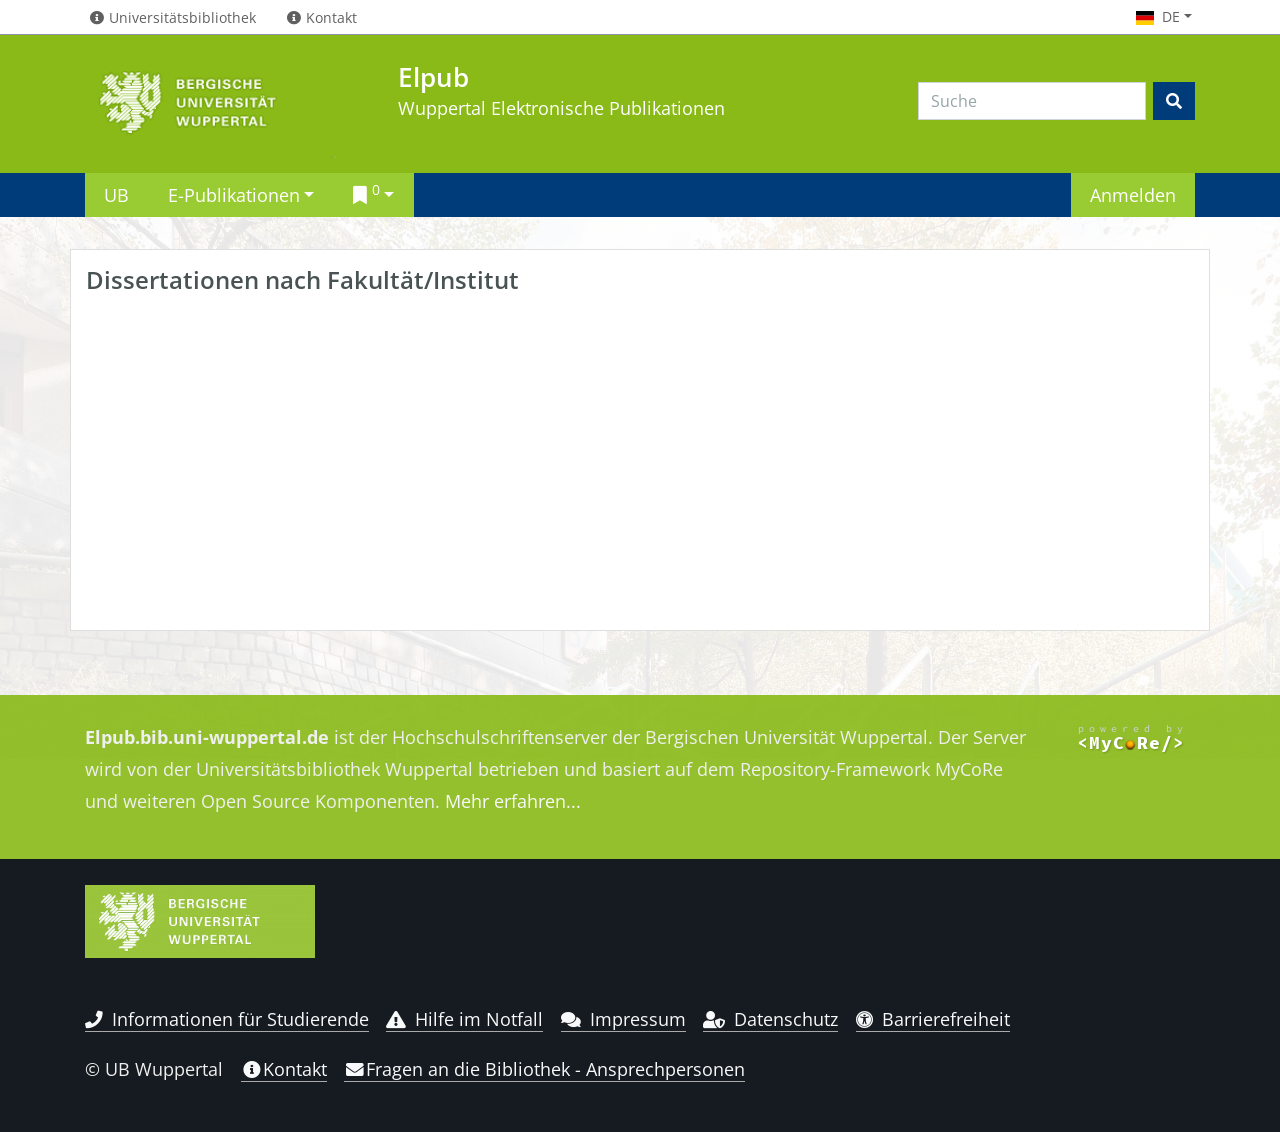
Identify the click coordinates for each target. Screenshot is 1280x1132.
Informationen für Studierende (227, 1019)
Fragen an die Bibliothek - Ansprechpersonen (544, 1069)
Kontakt (284, 1069)
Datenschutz (770, 1019)
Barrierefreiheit (933, 1019)
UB (116, 194)
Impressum (623, 1019)
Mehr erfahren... (513, 801)
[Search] (1032, 101)
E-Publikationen (234, 194)
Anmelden (1133, 194)
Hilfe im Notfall (464, 1019)
